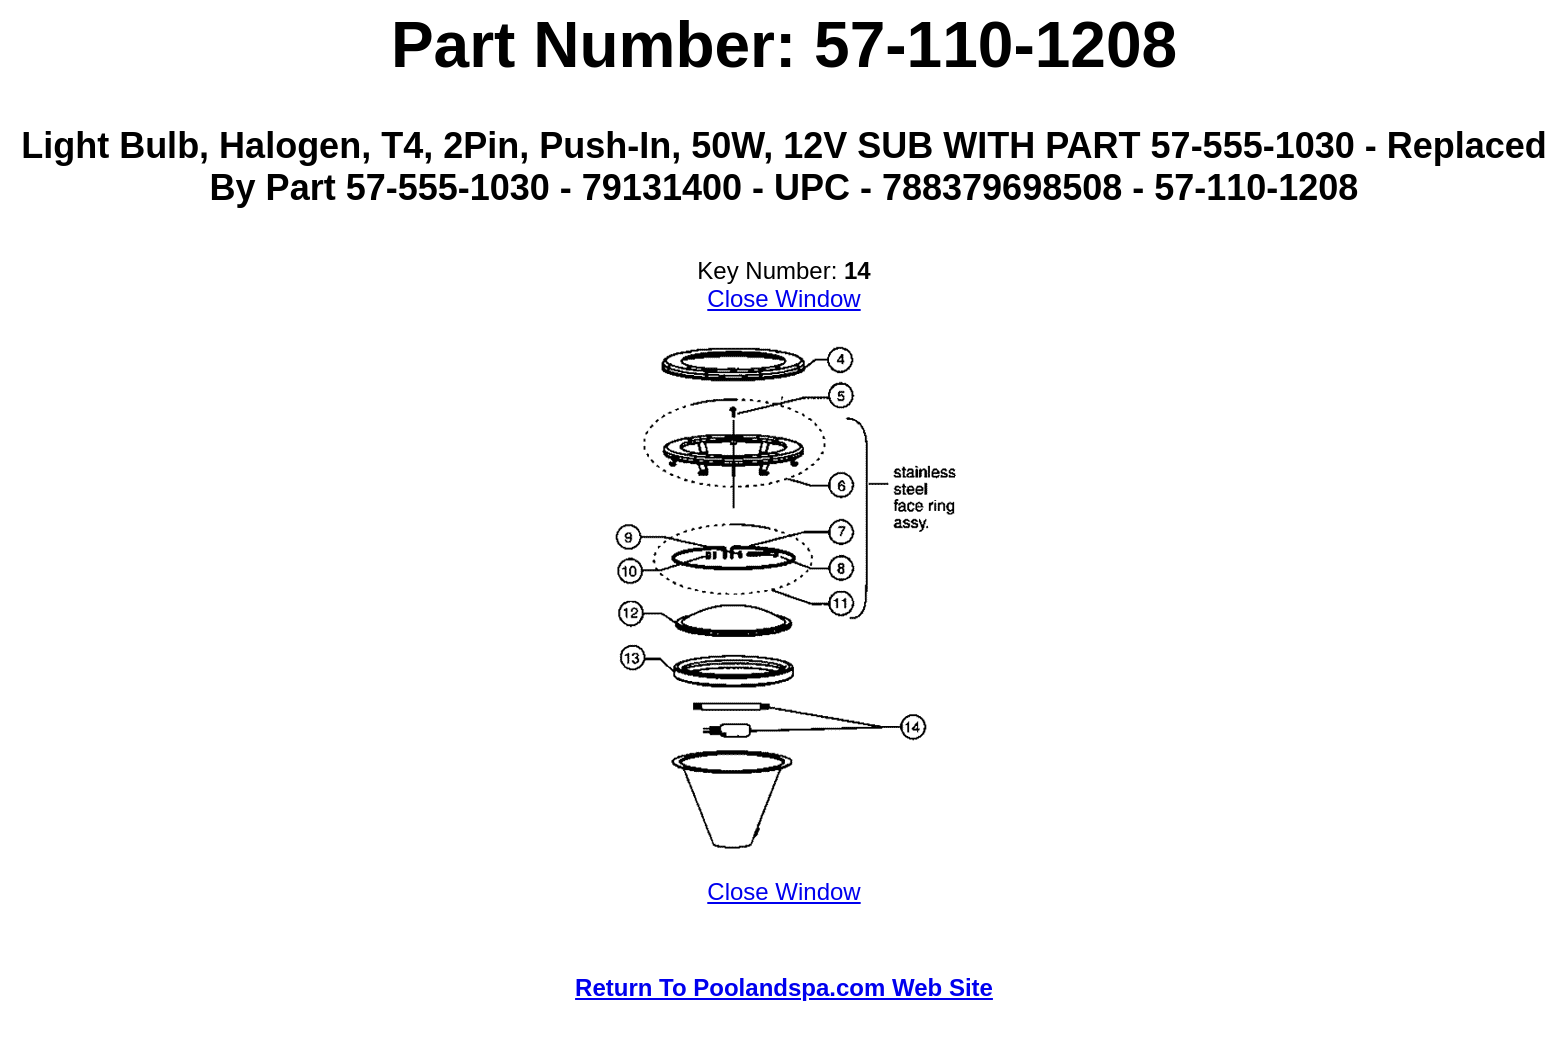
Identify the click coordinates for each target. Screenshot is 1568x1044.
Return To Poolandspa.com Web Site (784, 987)
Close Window (783, 298)
